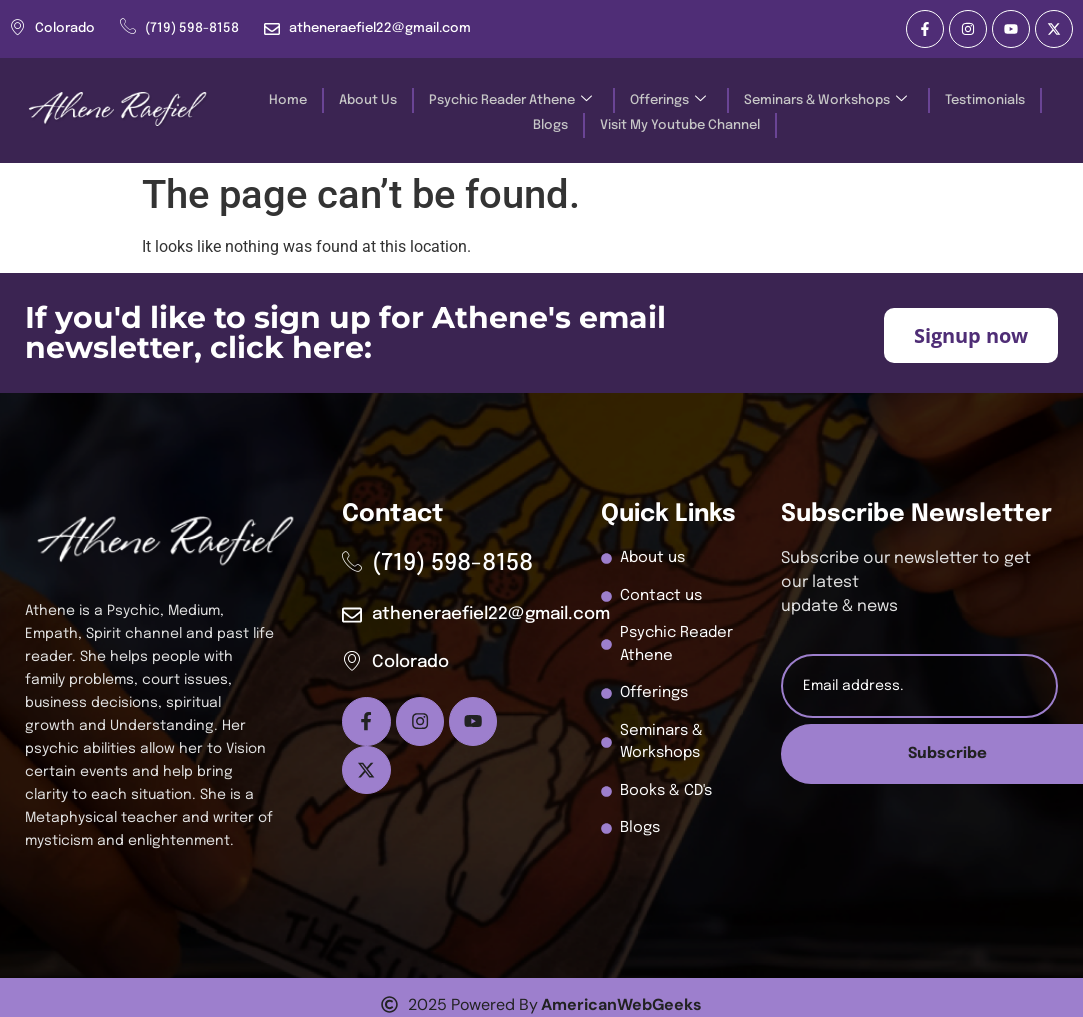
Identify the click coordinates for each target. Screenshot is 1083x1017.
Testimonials (985, 100)
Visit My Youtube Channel (680, 125)
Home (288, 100)
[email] (919, 686)
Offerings (668, 100)
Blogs (550, 125)
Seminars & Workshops (825, 100)
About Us (368, 100)
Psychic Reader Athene (510, 100)
